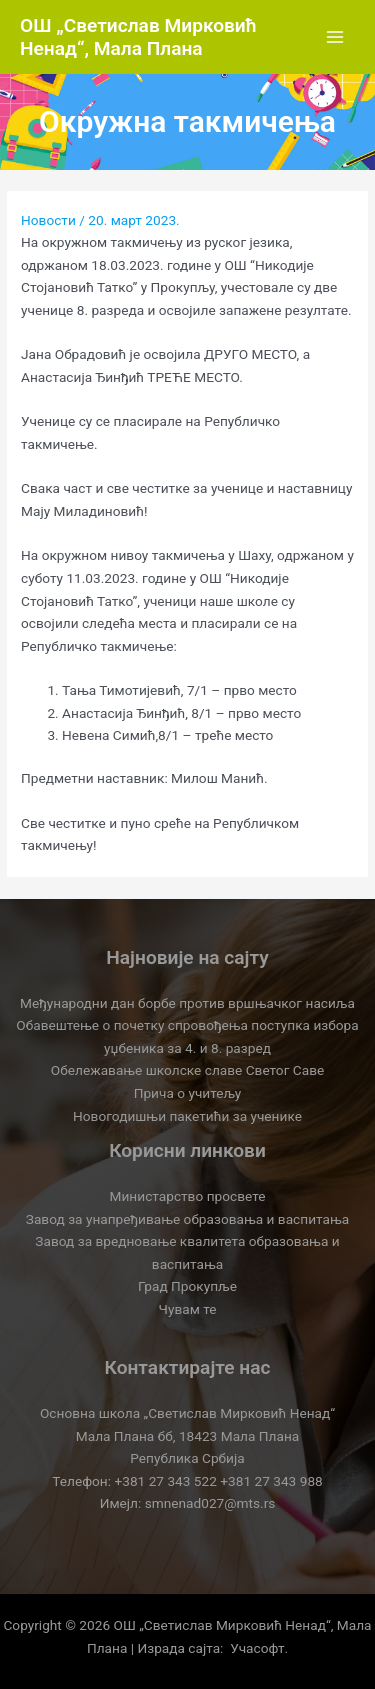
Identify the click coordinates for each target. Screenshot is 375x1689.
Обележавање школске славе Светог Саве (187, 1070)
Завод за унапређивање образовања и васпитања (187, 1219)
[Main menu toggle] (335, 37)
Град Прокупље (187, 1286)
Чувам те (188, 1309)
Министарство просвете (188, 1196)
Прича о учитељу (188, 1093)
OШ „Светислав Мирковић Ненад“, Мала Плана (138, 37)
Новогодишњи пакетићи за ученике (187, 1116)
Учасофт (257, 1648)
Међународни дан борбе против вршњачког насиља (187, 1003)
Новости (48, 220)
